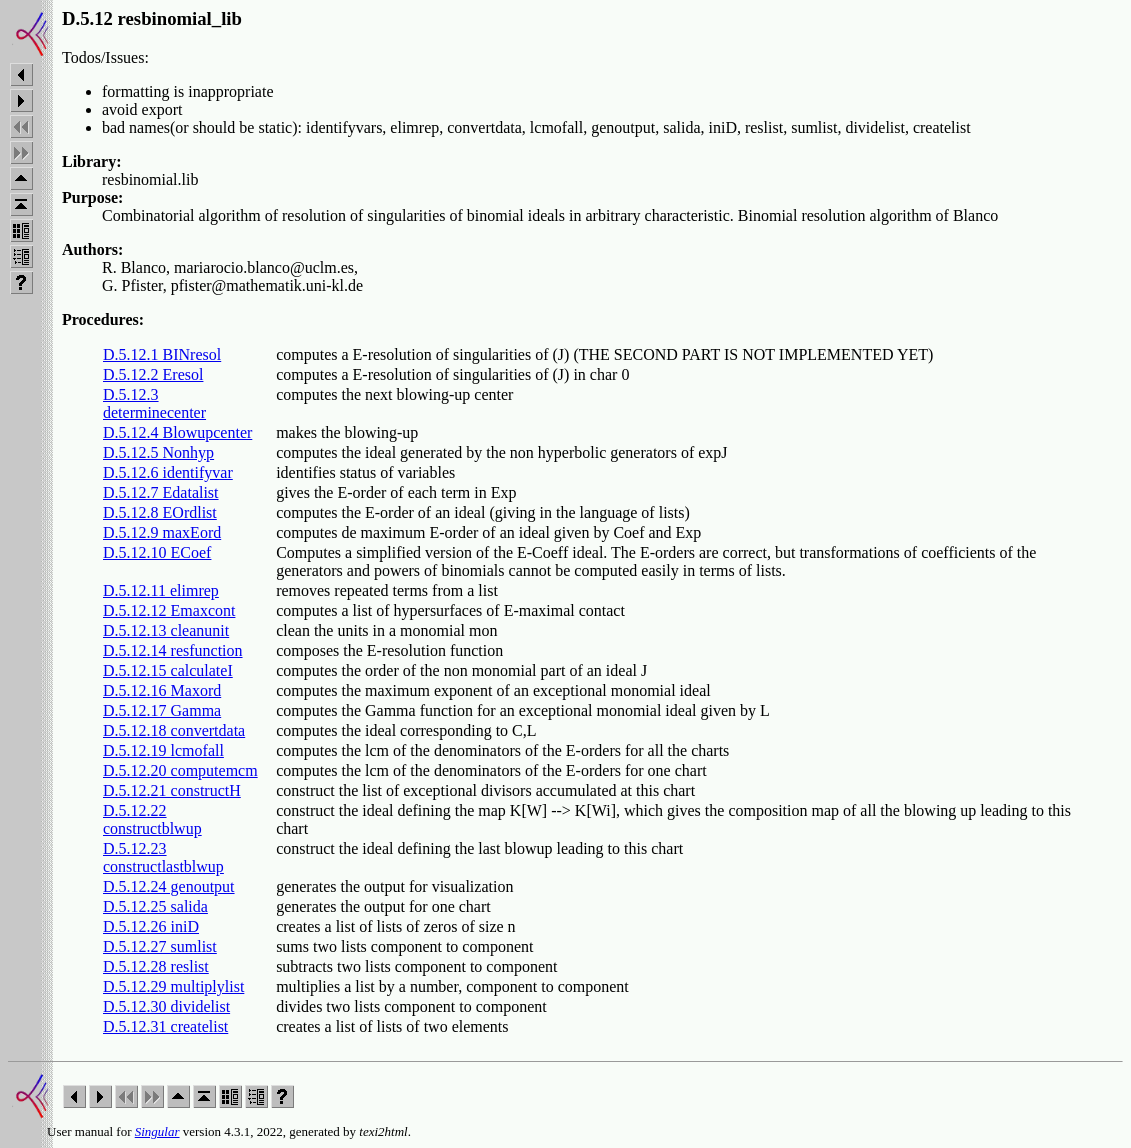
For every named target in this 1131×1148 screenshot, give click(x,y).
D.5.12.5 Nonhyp (158, 452)
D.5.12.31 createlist (165, 1026)
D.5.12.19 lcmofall (163, 750)
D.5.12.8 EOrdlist (160, 512)
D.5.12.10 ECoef (157, 552)
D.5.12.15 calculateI (168, 670)
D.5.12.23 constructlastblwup (163, 857)
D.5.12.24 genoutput (169, 886)
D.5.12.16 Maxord (162, 690)
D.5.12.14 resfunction (173, 650)
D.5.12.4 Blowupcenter (177, 432)
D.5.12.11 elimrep (161, 590)
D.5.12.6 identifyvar (168, 472)
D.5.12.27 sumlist (160, 946)
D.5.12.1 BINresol (162, 354)
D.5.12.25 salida (155, 906)
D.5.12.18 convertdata (174, 730)
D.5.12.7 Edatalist (161, 492)
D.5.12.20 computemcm (180, 770)
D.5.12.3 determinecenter (154, 403)
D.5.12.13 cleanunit (166, 630)
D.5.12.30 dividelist (166, 1006)
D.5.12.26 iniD (151, 926)
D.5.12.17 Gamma (162, 710)
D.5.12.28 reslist (156, 966)
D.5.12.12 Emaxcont (169, 610)
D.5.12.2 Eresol (153, 374)
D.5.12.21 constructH (172, 790)
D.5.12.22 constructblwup (152, 819)
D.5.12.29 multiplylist (173, 986)
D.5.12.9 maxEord (162, 532)
